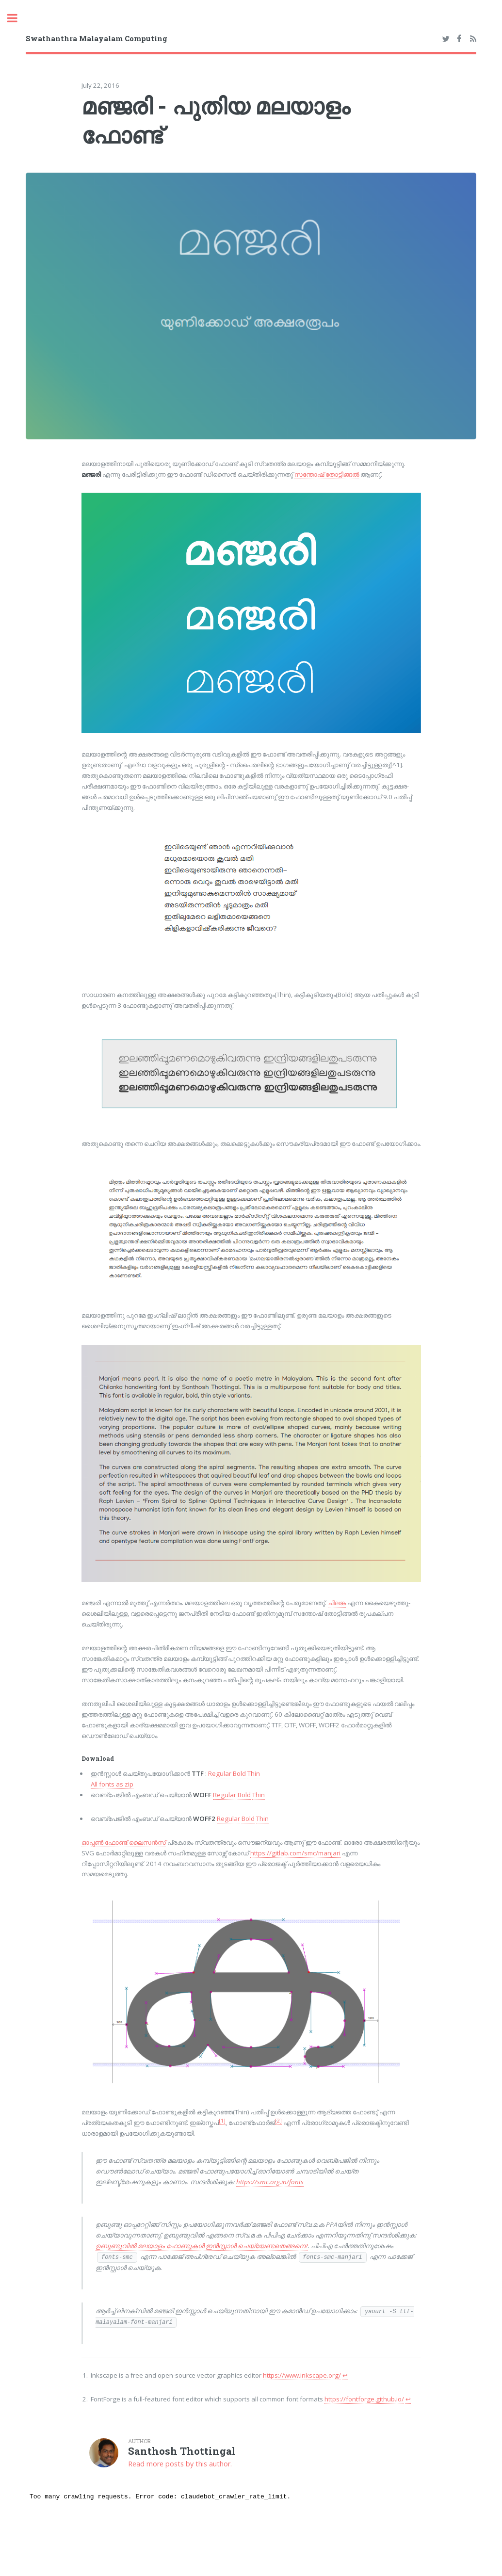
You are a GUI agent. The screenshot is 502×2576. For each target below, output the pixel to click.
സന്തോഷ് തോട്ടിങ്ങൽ (326, 474)
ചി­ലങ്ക (337, 1602)
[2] (278, 2120)
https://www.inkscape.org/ (302, 2375)
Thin (253, 1773)
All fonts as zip (112, 1784)
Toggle (17, 18)
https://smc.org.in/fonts (270, 2181)
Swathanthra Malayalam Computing (96, 38)
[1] (222, 2120)
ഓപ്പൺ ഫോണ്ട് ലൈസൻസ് (123, 1842)
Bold (239, 1773)
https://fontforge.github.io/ (364, 2399)
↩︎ (345, 2375)
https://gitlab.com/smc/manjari (295, 1853)
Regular (219, 1773)
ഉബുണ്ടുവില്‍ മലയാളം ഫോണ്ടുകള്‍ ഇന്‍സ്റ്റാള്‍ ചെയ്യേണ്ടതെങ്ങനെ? (202, 2245)
